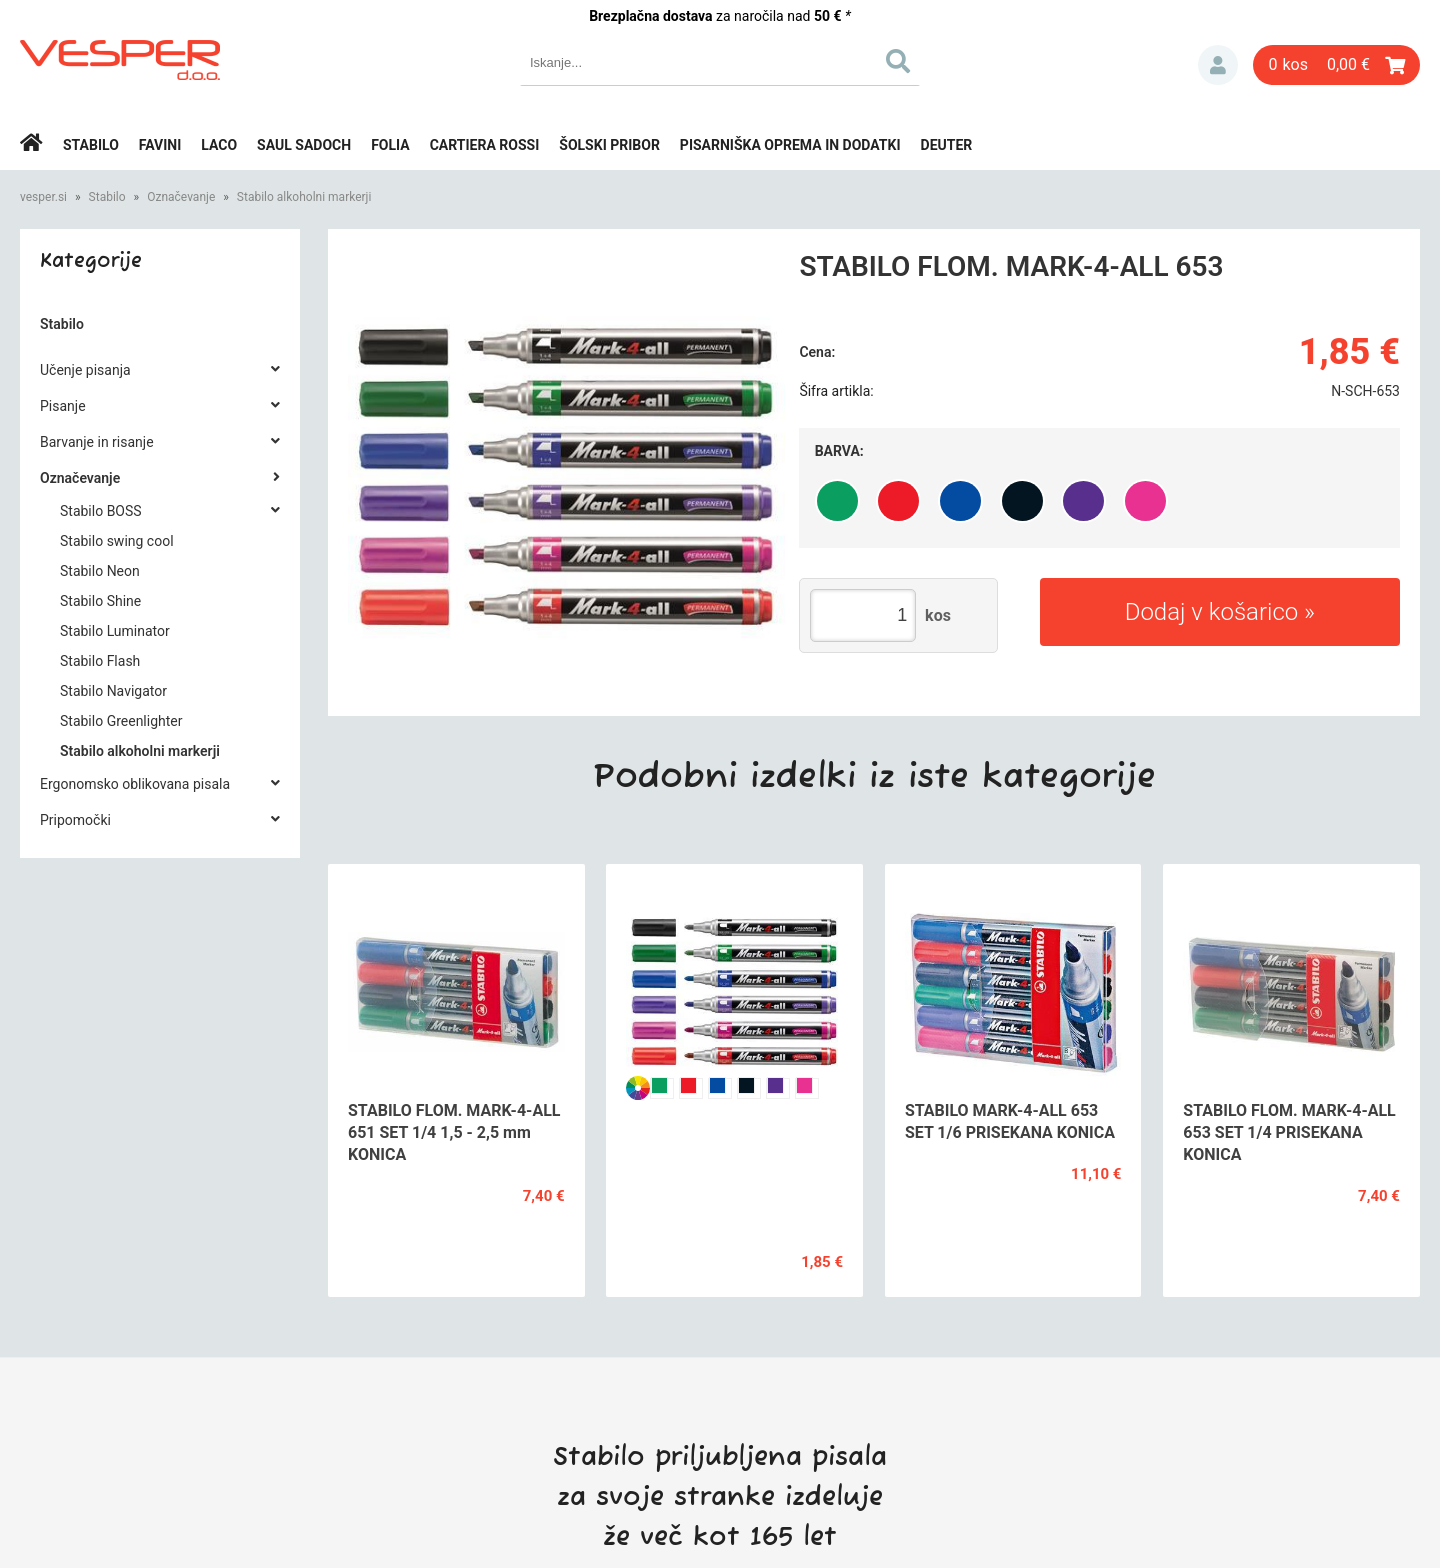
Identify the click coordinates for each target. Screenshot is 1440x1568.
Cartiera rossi (485, 145)
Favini (160, 145)
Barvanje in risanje (97, 442)
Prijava (1218, 65)
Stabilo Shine (100, 601)
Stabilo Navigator (113, 691)
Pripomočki (75, 820)
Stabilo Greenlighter (121, 721)
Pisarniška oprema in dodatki (790, 145)
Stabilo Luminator (115, 631)
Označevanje (181, 197)
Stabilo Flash (100, 661)
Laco (219, 145)
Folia (390, 145)
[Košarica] (1336, 65)
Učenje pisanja (85, 370)
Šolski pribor (609, 145)
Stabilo (91, 145)
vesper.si (43, 197)
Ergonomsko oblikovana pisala (135, 784)
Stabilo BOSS (101, 511)
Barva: (839, 451)
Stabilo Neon (100, 571)
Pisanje (63, 406)
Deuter (947, 145)
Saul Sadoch (304, 145)
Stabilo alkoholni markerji (304, 197)
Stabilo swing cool (117, 541)
